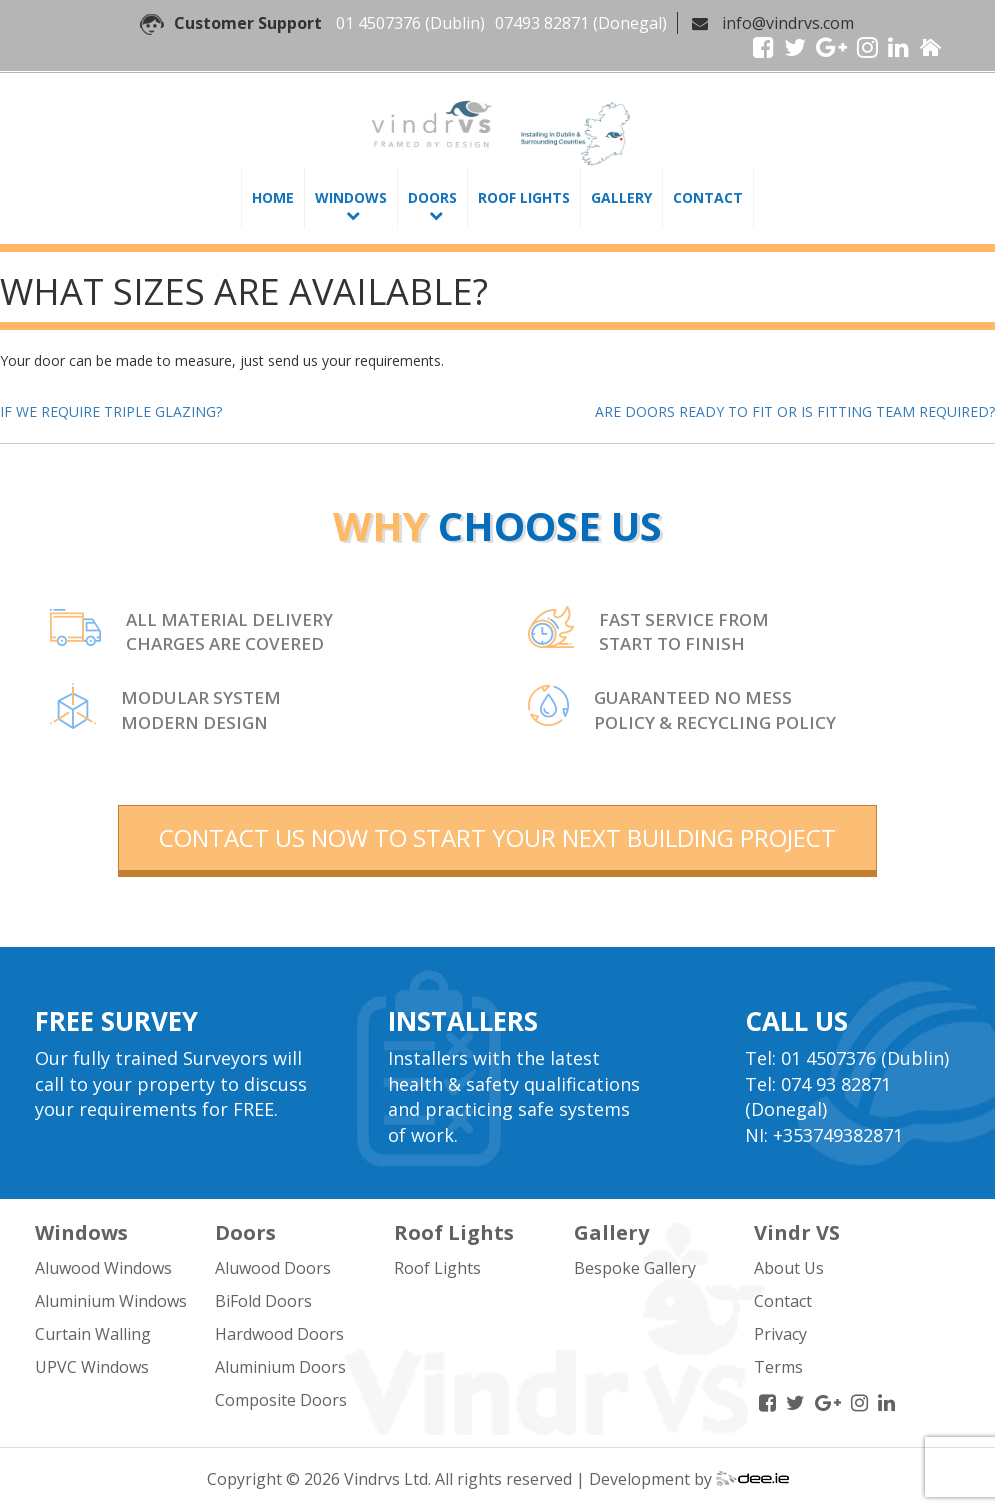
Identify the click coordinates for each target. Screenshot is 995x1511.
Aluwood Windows (103, 1268)
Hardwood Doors (279, 1334)
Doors (432, 197)
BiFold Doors (263, 1301)
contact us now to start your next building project (497, 837)
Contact (708, 197)
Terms (778, 1367)
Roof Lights (524, 197)
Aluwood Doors (273, 1268)
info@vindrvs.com (788, 23)
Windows (351, 197)
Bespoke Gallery (635, 1268)
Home (273, 197)
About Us (789, 1268)
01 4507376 (378, 23)
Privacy (780, 1334)
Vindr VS (797, 1232)
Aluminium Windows (111, 1301)
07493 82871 (542, 23)
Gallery (621, 197)
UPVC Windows (92, 1367)
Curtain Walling (93, 1334)
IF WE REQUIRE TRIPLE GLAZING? (111, 411)
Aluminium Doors (280, 1367)
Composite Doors (281, 1400)
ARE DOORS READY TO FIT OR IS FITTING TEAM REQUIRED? (795, 411)
